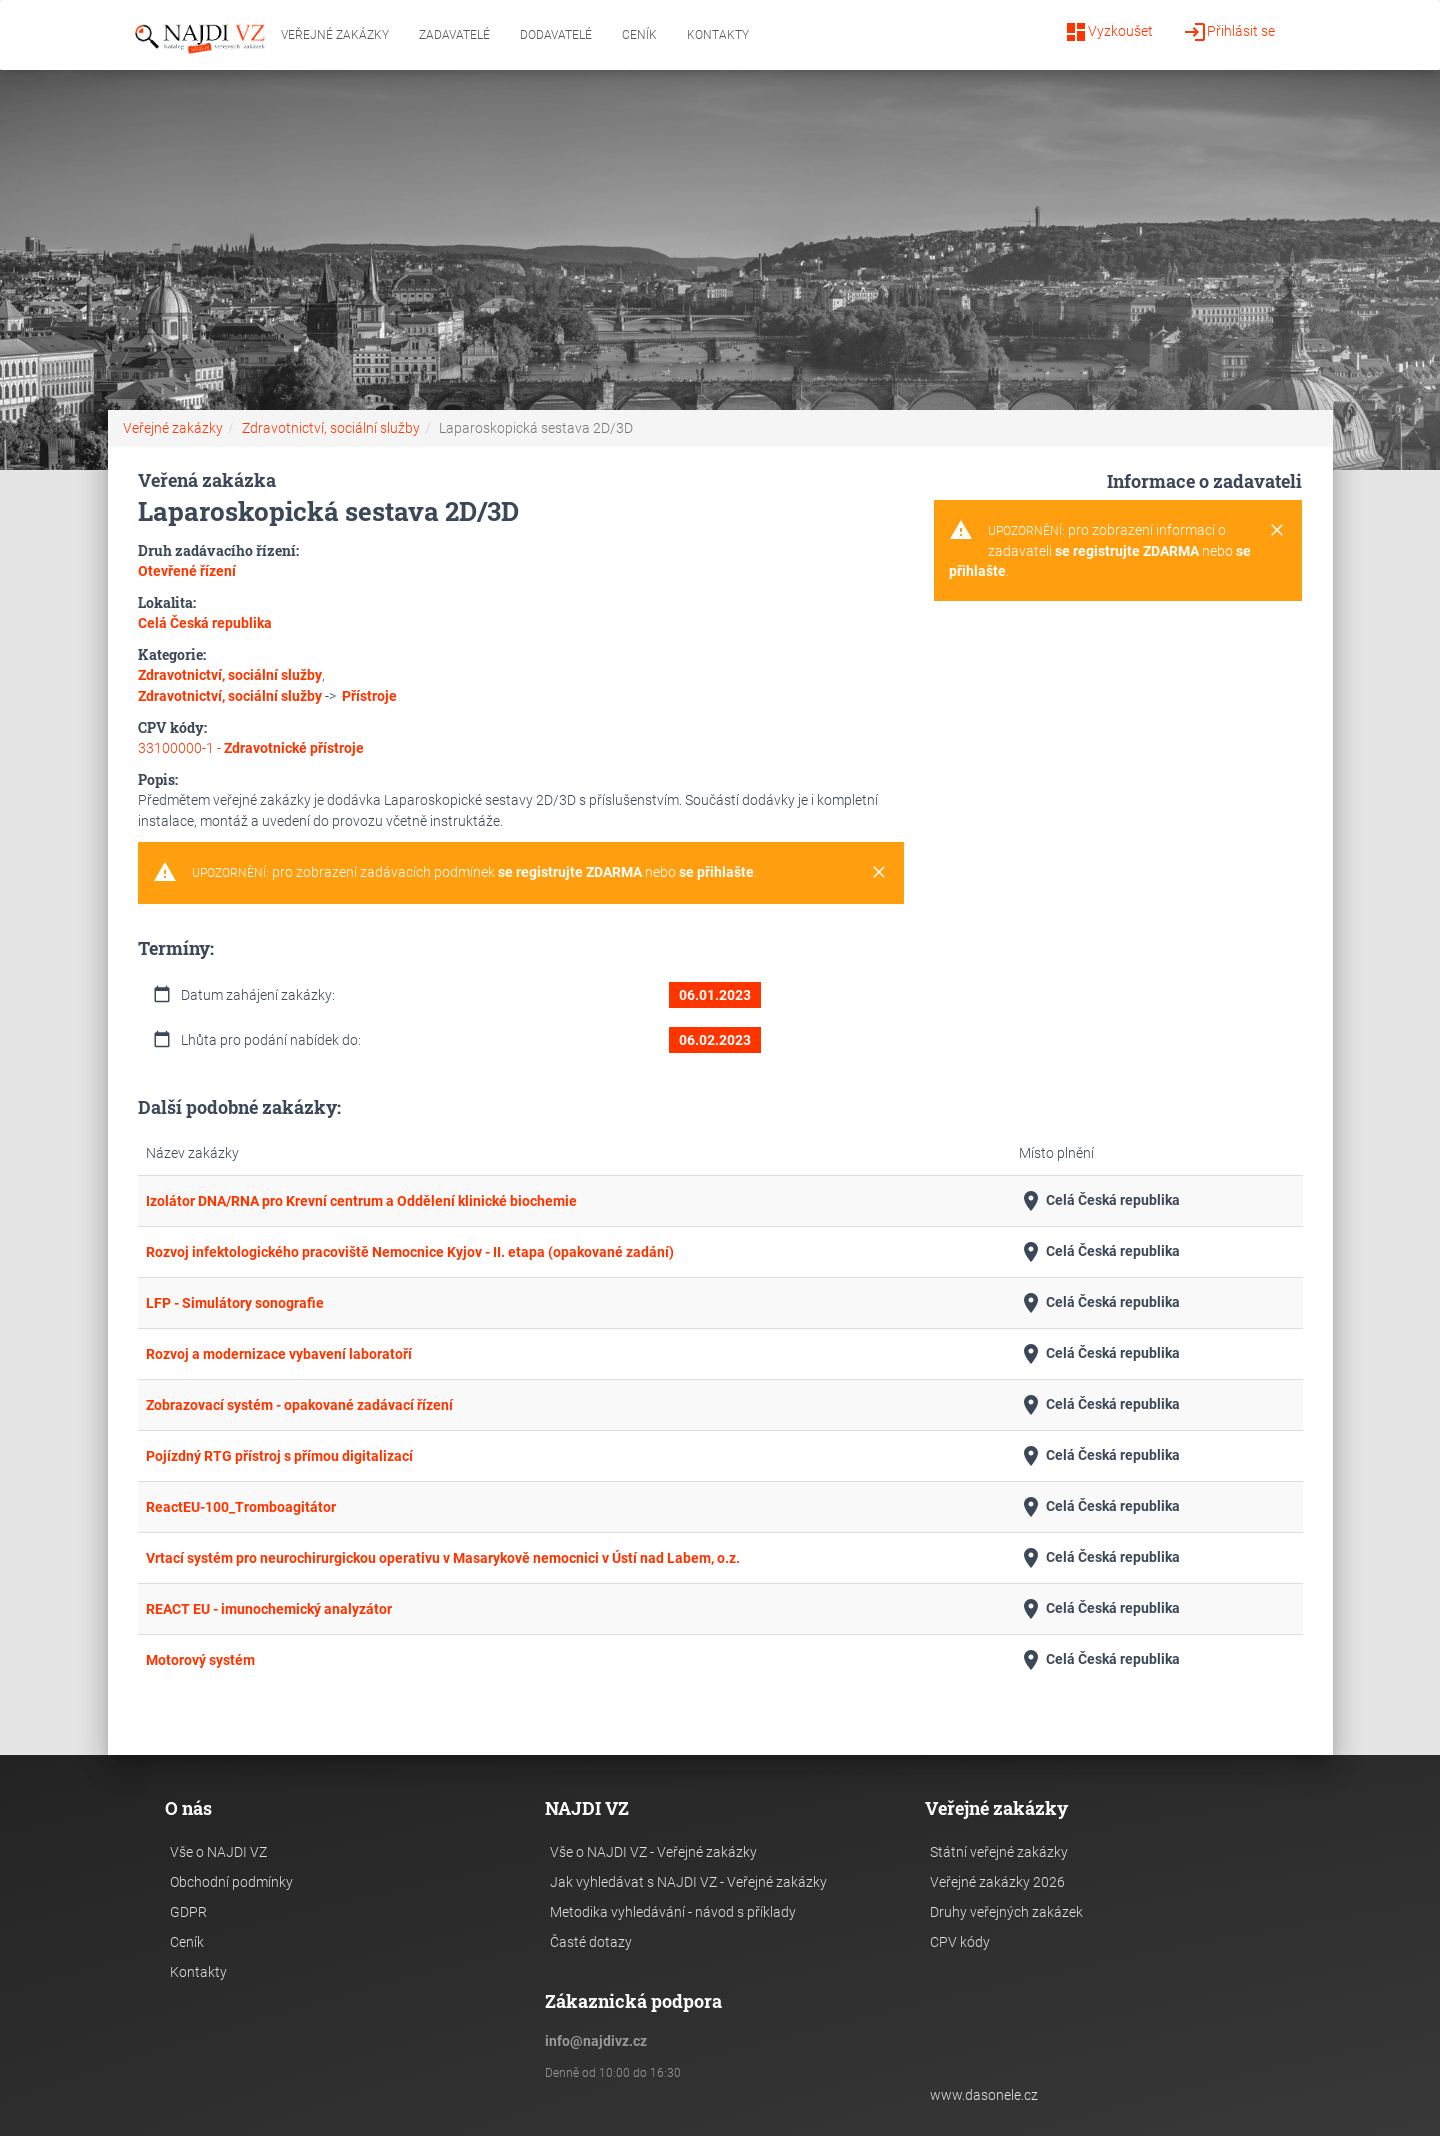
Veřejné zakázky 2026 (997, 1882)
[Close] (879, 873)
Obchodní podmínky (231, 1882)
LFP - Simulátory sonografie (235, 1303)
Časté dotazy (591, 1942)
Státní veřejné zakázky (999, 1852)
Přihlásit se (1229, 32)
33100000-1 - (251, 748)
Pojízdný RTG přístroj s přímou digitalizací (279, 1456)
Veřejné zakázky (335, 35)
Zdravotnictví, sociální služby (331, 428)
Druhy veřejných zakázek (1006, 1912)
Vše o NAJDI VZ (218, 1852)
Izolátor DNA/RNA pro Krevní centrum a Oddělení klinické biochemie (361, 1201)
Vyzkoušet (1108, 32)
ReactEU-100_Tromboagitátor (241, 1507)
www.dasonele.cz (984, 2095)
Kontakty (718, 35)
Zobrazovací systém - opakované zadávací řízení (299, 1405)
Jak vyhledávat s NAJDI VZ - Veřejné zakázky (688, 1882)
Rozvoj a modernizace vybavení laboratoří (279, 1354)
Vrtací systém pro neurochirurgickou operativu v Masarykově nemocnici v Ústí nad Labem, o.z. (443, 1558)
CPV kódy (960, 1942)
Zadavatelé (454, 35)
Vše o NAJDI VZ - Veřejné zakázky (653, 1852)
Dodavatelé (556, 35)
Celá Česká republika (1099, 1201)
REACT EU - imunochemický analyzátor (269, 1609)
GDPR (188, 1912)
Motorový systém (200, 1660)
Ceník (639, 35)
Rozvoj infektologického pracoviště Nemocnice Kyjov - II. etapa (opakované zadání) (410, 1252)
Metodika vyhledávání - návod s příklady (673, 1912)
